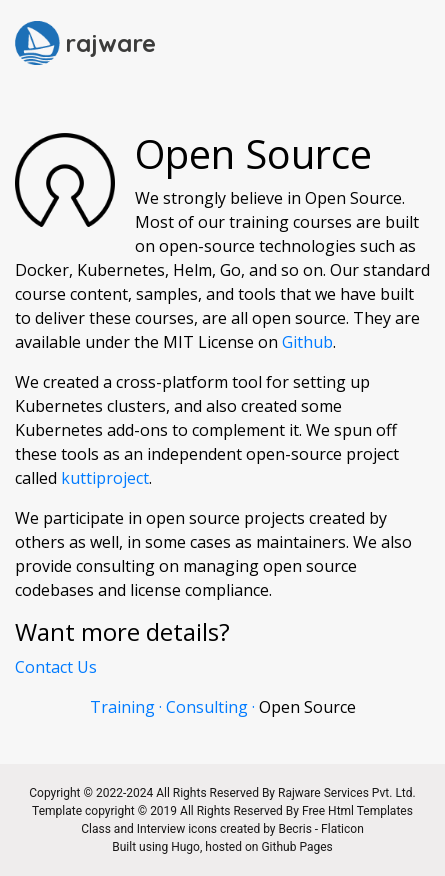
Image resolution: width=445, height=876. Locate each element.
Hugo (185, 847)
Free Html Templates (357, 811)
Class (96, 829)
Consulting (207, 707)
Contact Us (56, 667)
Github (307, 342)
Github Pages (296, 847)
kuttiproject (105, 478)
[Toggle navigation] (402, 43)
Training (122, 707)
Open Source (307, 707)
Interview (161, 829)
